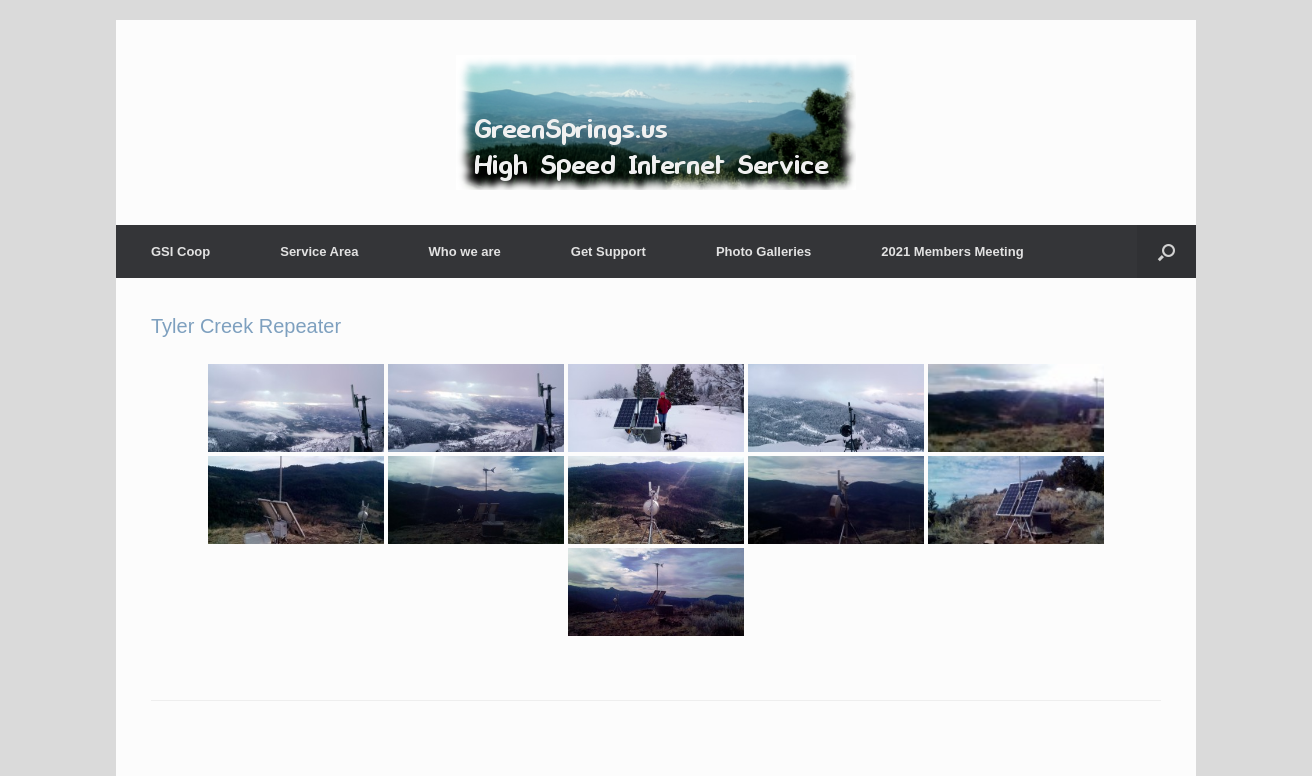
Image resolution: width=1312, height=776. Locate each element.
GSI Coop (180, 251)
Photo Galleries (763, 251)
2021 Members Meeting (952, 251)
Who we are (465, 251)
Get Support (608, 251)
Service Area (319, 251)
